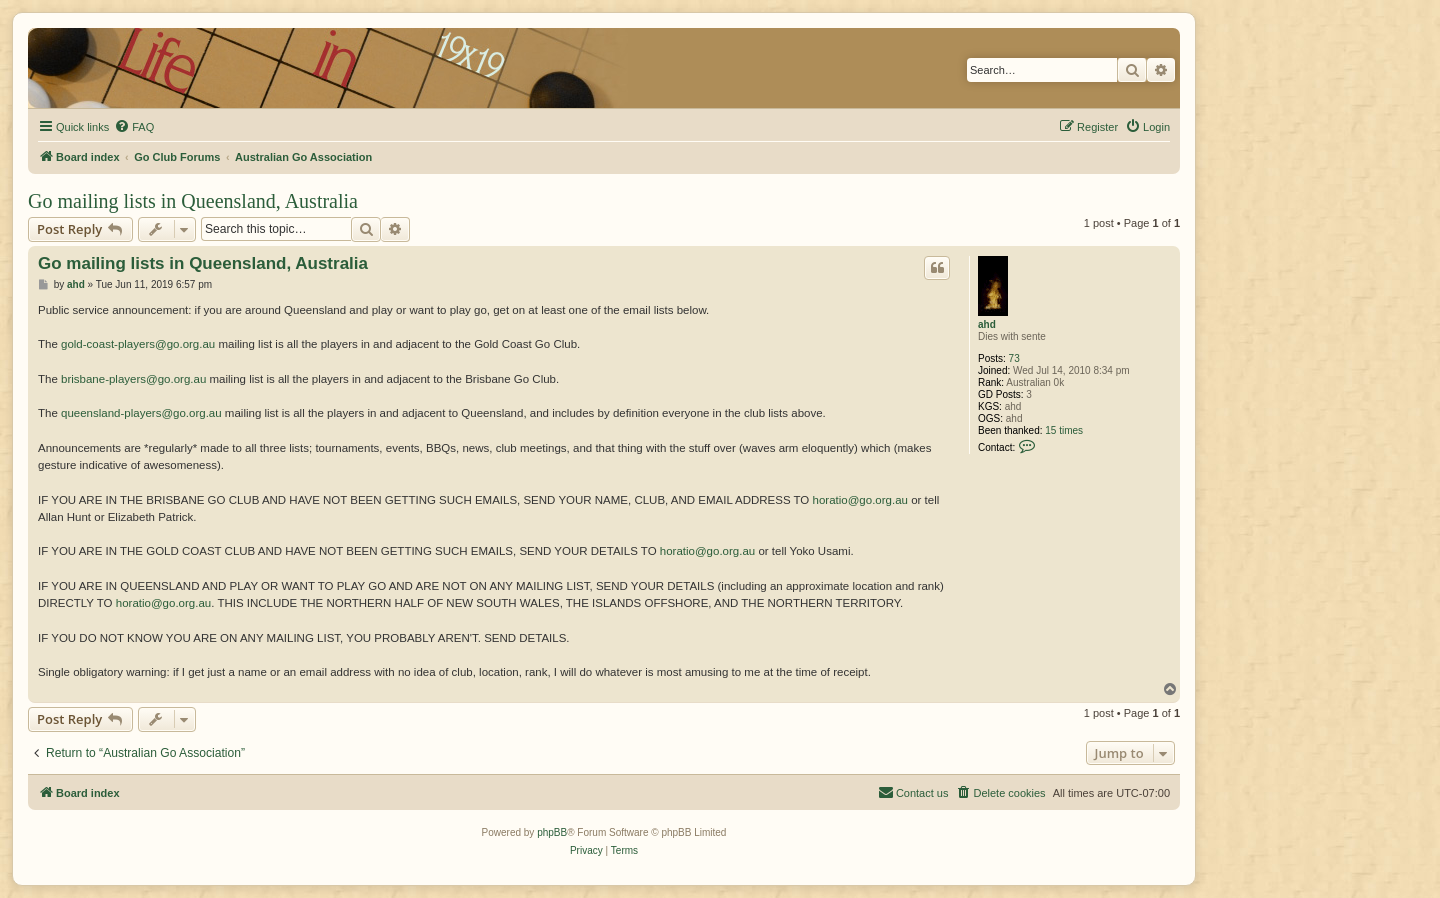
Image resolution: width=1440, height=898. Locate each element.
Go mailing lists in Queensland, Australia (193, 201)
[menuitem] (134, 127)
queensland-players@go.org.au (141, 413)
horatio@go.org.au (860, 500)
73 (1014, 358)
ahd (987, 324)
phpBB (552, 832)
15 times (1064, 430)
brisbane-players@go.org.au (133, 379)
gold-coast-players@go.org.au (138, 344)
